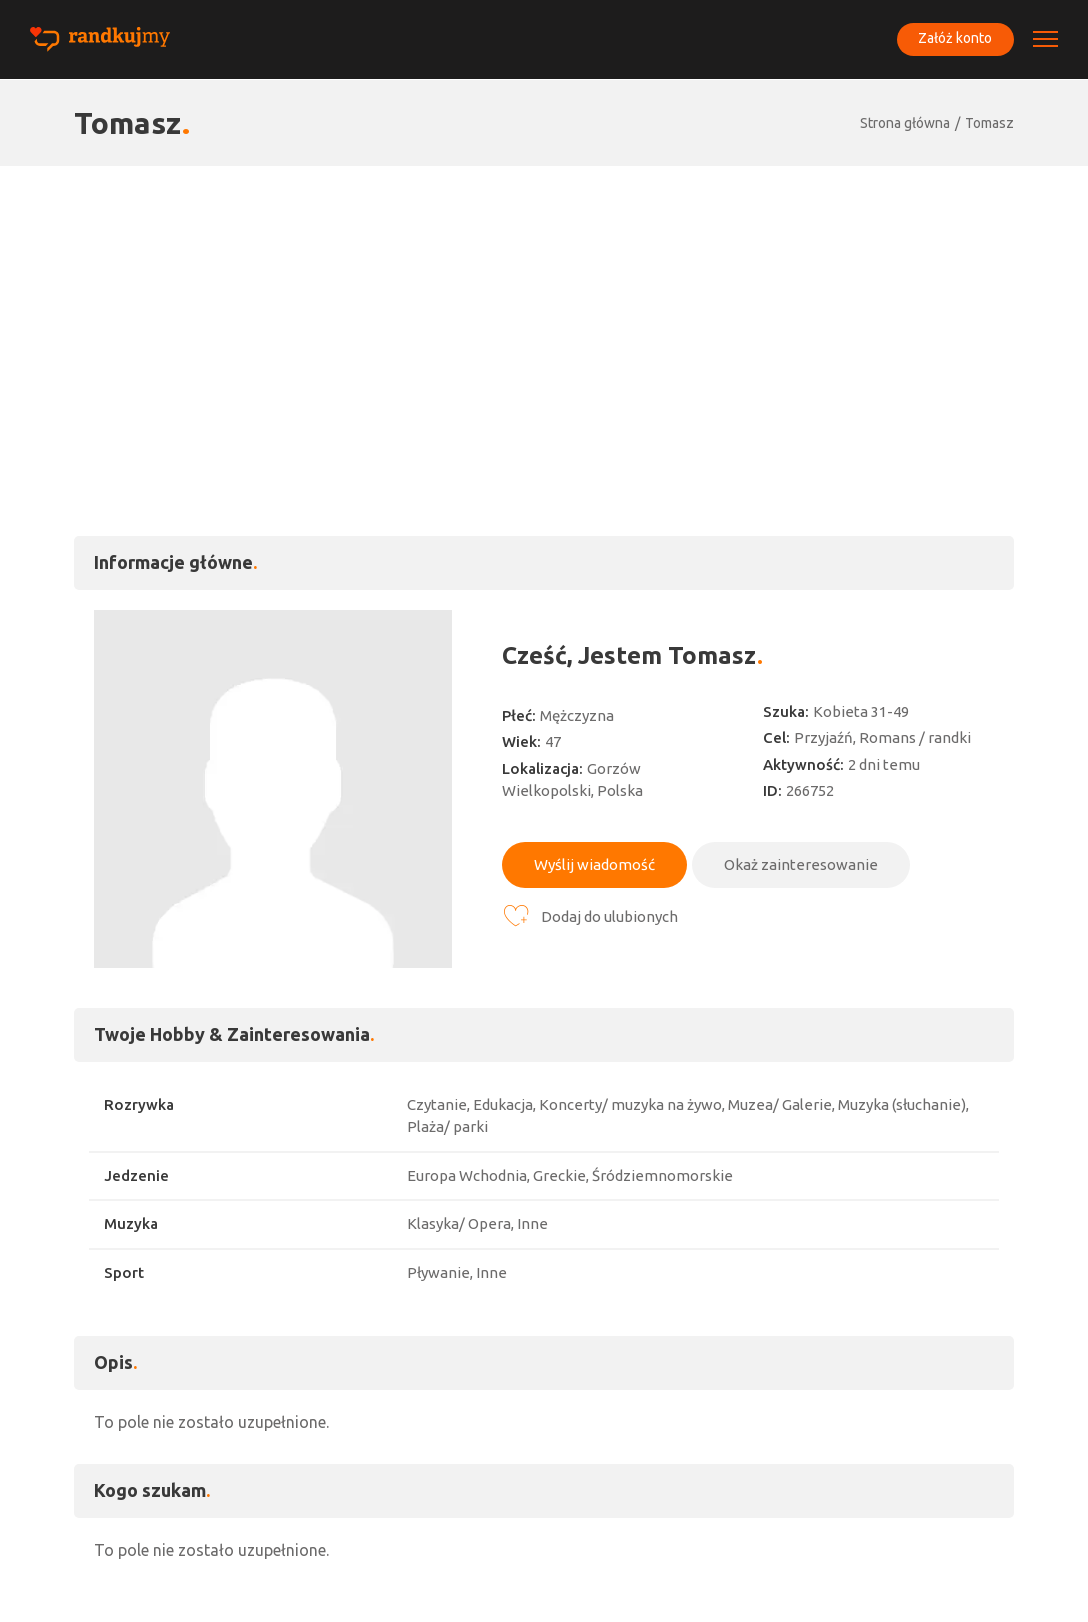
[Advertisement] (544, 316)
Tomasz (989, 123)
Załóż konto (954, 39)
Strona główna (905, 123)
